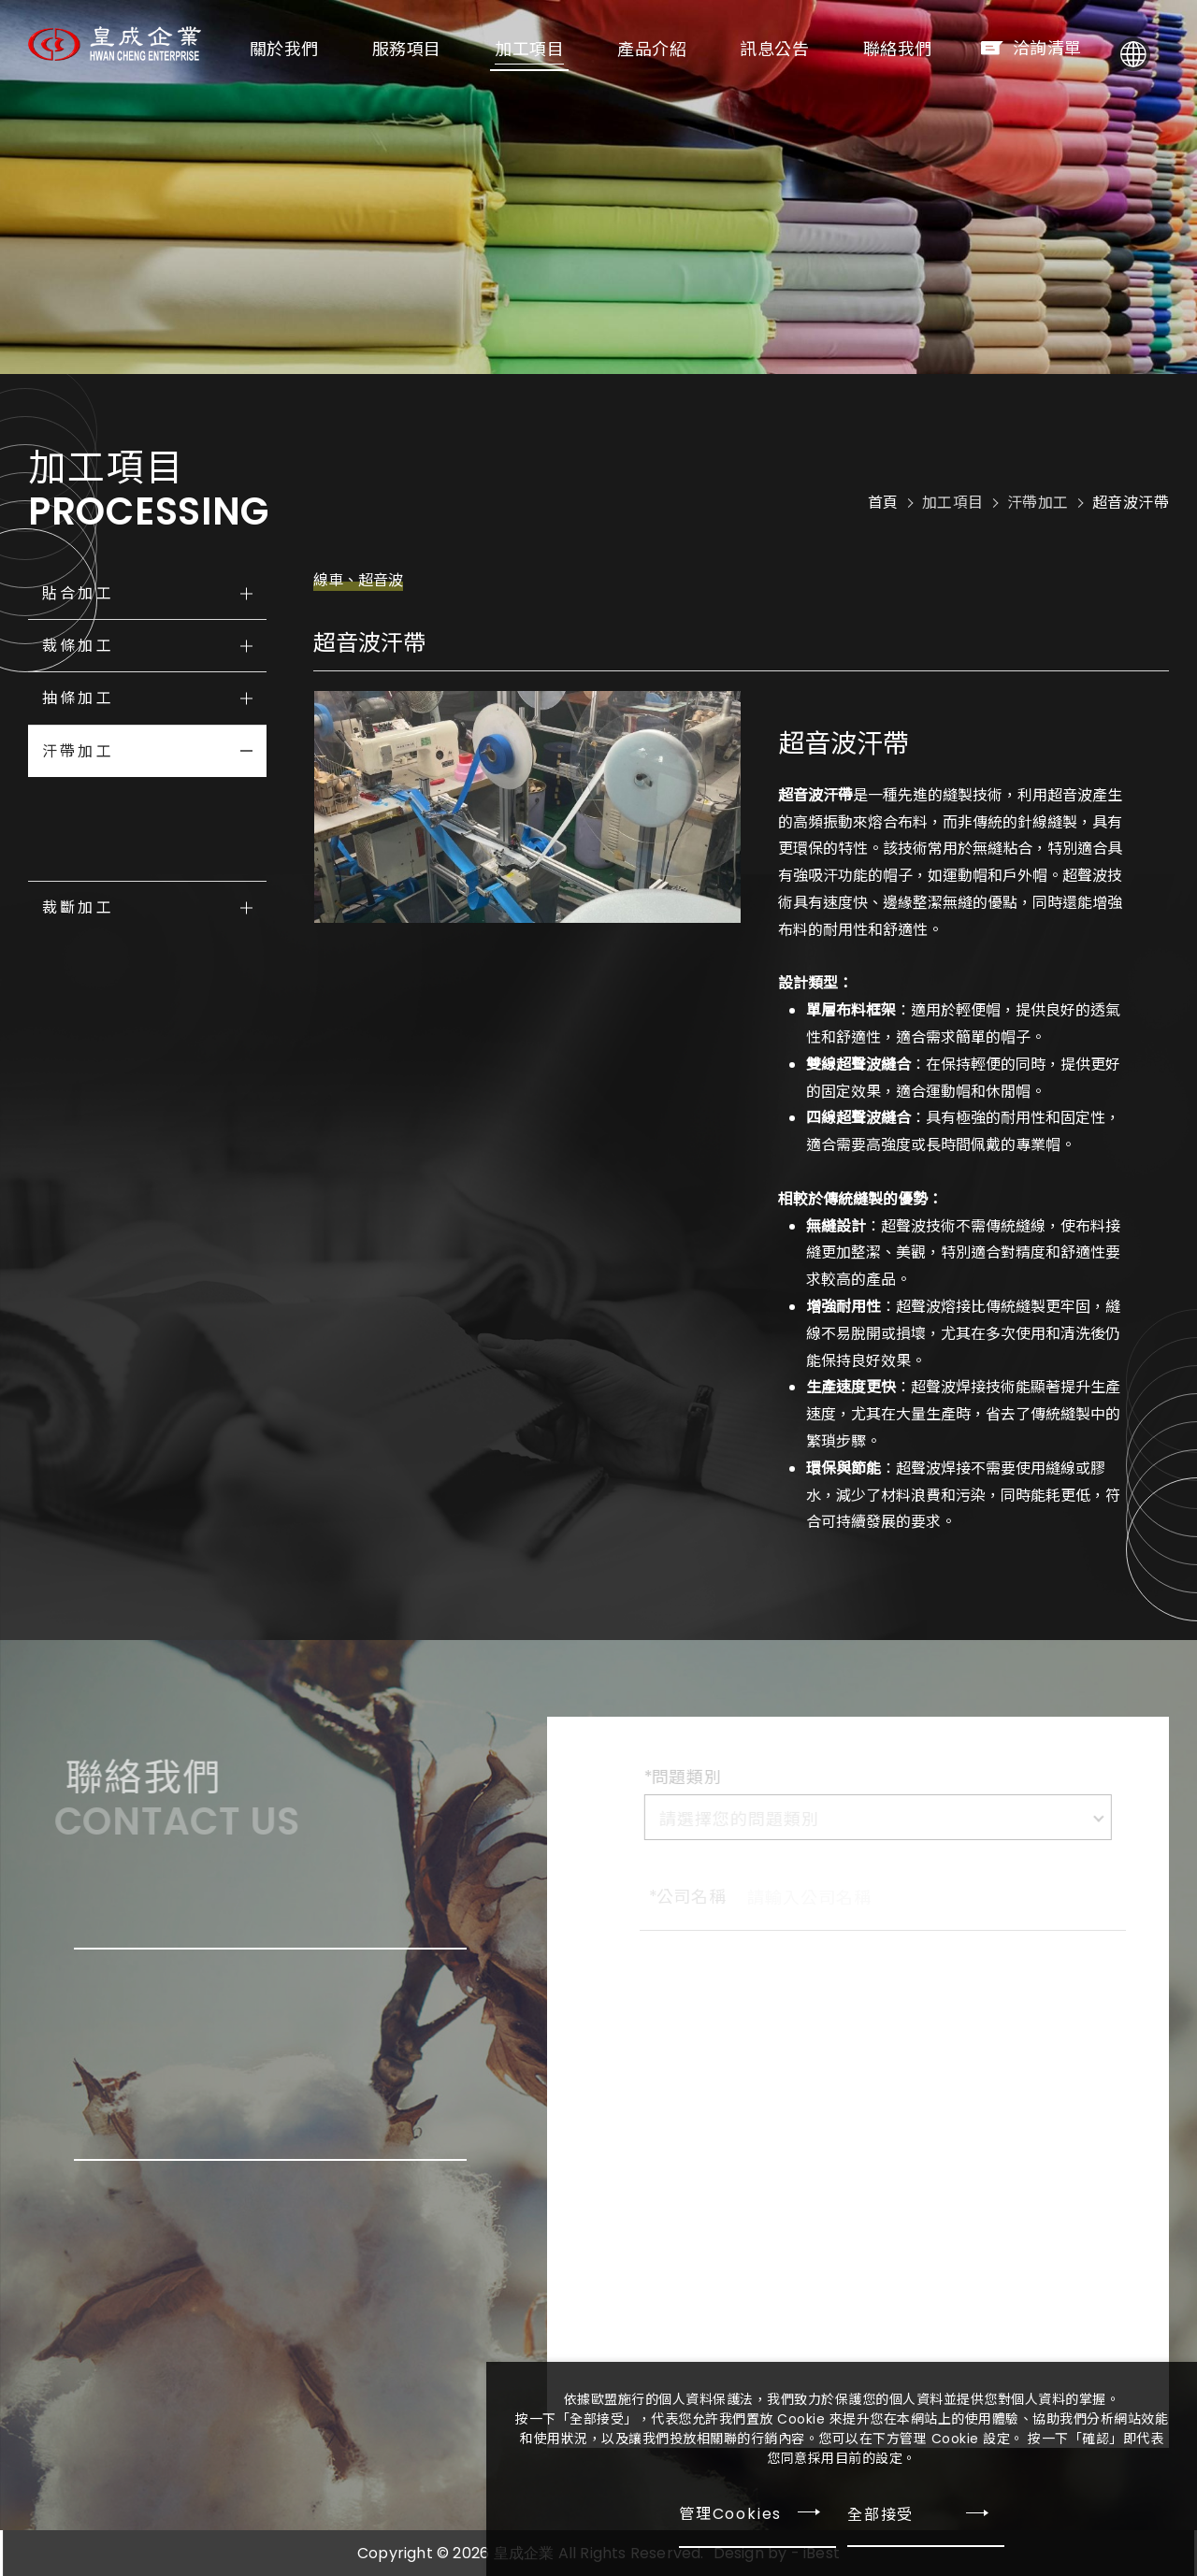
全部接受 (880, 2513)
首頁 (883, 503)
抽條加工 (78, 698)
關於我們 (316, 49)
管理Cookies (730, 2514)
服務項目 (438, 49)
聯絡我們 (929, 49)
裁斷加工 (78, 907)
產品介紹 (683, 49)
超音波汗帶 (1131, 503)
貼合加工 (78, 593)
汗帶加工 (78, 751)
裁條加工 (78, 645)
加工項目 (561, 49)
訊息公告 (806, 49)
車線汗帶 (87, 802)
